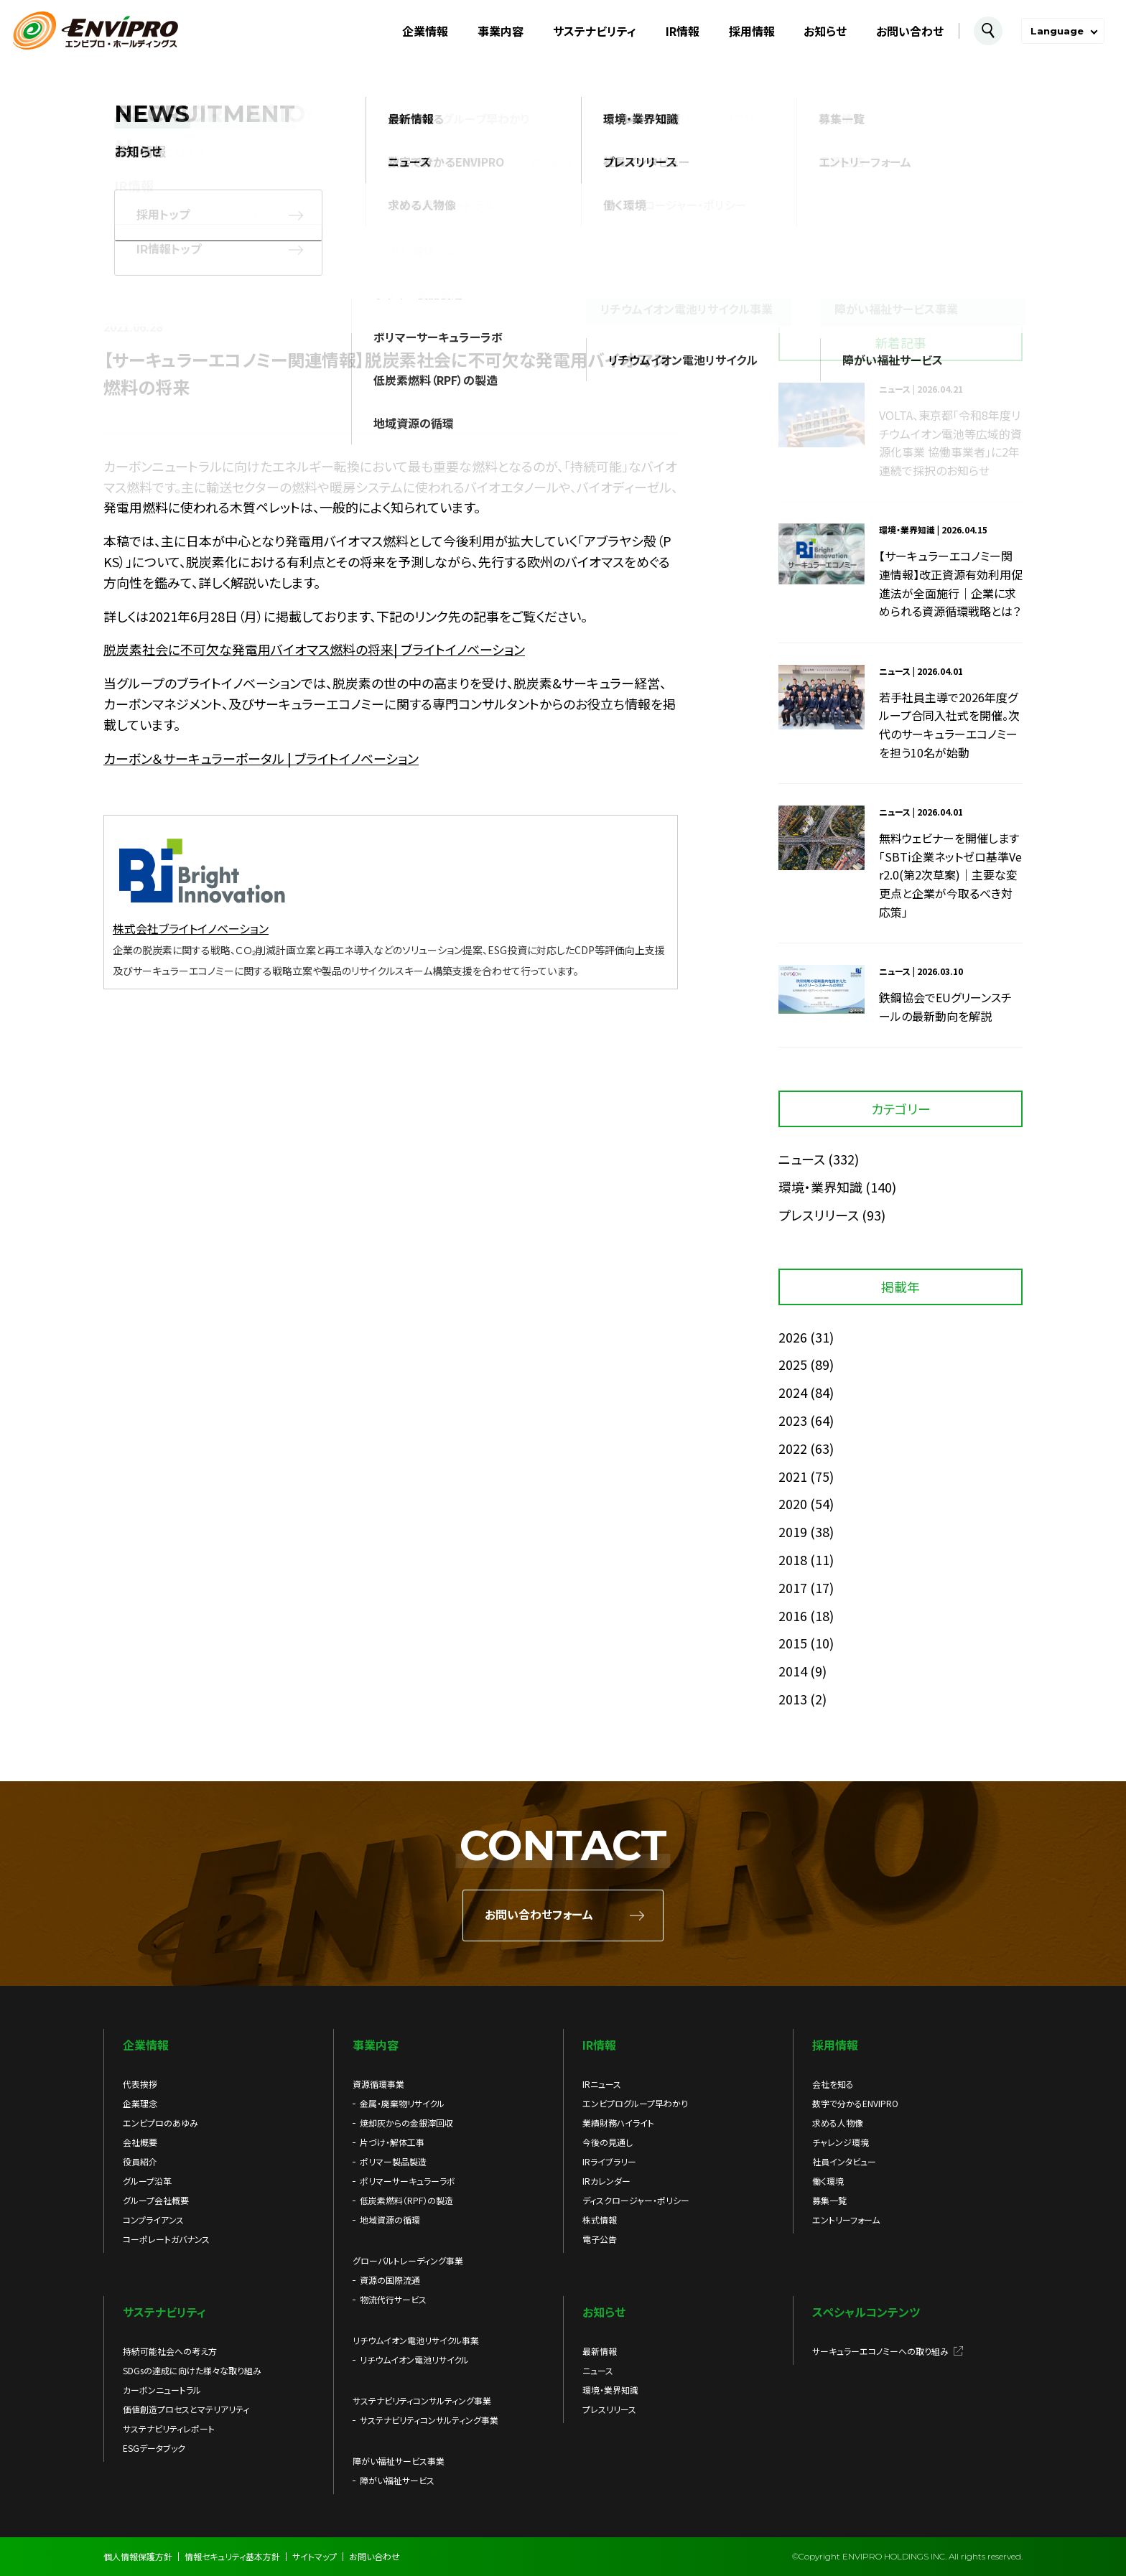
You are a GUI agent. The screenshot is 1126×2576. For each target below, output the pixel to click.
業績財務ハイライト (618, 2123)
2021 (792, 1476)
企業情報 (425, 30)
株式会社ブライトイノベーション (191, 928)
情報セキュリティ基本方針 (232, 2556)
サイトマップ (314, 2556)
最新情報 (599, 2351)
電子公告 (599, 2239)
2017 (792, 1587)
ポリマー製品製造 (393, 2161)
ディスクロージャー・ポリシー (635, 2200)
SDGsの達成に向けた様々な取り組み (192, 2370)
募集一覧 (829, 2200)
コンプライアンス (153, 2219)
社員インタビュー (844, 2161)
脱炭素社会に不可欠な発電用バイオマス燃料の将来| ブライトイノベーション (314, 649)
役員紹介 (140, 2161)
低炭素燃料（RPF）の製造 (406, 2200)
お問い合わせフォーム (539, 1915)
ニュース (801, 1158)
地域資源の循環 (390, 2219)
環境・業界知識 (820, 1186)
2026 (792, 1336)
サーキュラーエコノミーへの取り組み (880, 2351)
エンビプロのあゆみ (160, 2123)
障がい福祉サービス (397, 2480)
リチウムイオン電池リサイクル (414, 2359)
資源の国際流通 (390, 2280)
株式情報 (599, 2219)
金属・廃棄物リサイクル (402, 2103)
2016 (792, 1615)
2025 (792, 1364)
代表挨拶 (140, 2084)
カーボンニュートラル (162, 2390)
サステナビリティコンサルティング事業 (429, 2420)
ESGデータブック (154, 2448)
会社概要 (140, 2142)
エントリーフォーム (846, 2219)
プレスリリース (818, 1214)
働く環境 (828, 2181)
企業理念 (140, 2103)
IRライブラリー (609, 2161)
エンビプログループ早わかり (635, 2103)
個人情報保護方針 (137, 2556)
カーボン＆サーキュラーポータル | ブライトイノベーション (261, 758)
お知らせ (825, 30)
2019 (792, 1531)
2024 (792, 1392)
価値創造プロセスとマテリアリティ (186, 2409)
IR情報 (682, 30)
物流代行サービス (393, 2299)
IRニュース (601, 2084)
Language (1057, 31)
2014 (792, 1670)
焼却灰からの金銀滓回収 (406, 2123)
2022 (792, 1448)
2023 (792, 1420)
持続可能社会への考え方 (170, 2351)
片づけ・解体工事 (392, 2142)
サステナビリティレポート (169, 2428)
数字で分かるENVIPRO (855, 2103)
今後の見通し (607, 2142)
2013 (792, 1698)
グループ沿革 (147, 2181)
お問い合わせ (910, 30)
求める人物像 (837, 2123)
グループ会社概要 (156, 2200)
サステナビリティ (594, 30)
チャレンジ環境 (840, 2142)
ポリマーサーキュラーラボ (407, 2181)
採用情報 (752, 30)
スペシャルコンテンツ (866, 2311)
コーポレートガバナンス (166, 2239)
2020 (792, 1503)
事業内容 (501, 30)
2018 (792, 1559)
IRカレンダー (606, 2181)
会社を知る (833, 2084)
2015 (792, 1642)
